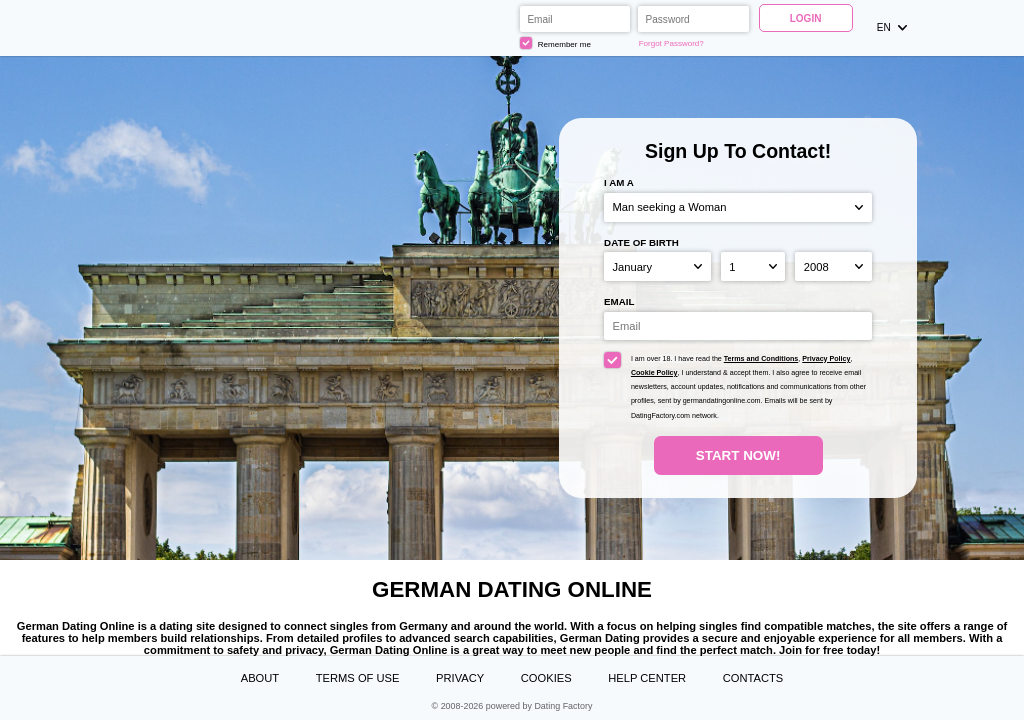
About (260, 678)
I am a (619, 182)
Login (806, 18)
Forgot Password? (671, 43)
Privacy (460, 678)
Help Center (647, 678)
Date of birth (641, 242)
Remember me (555, 43)
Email (619, 301)
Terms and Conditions (761, 359)
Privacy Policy (826, 359)
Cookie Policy (654, 373)
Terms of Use (358, 678)
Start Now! (738, 455)
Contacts (753, 678)
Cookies (546, 678)
